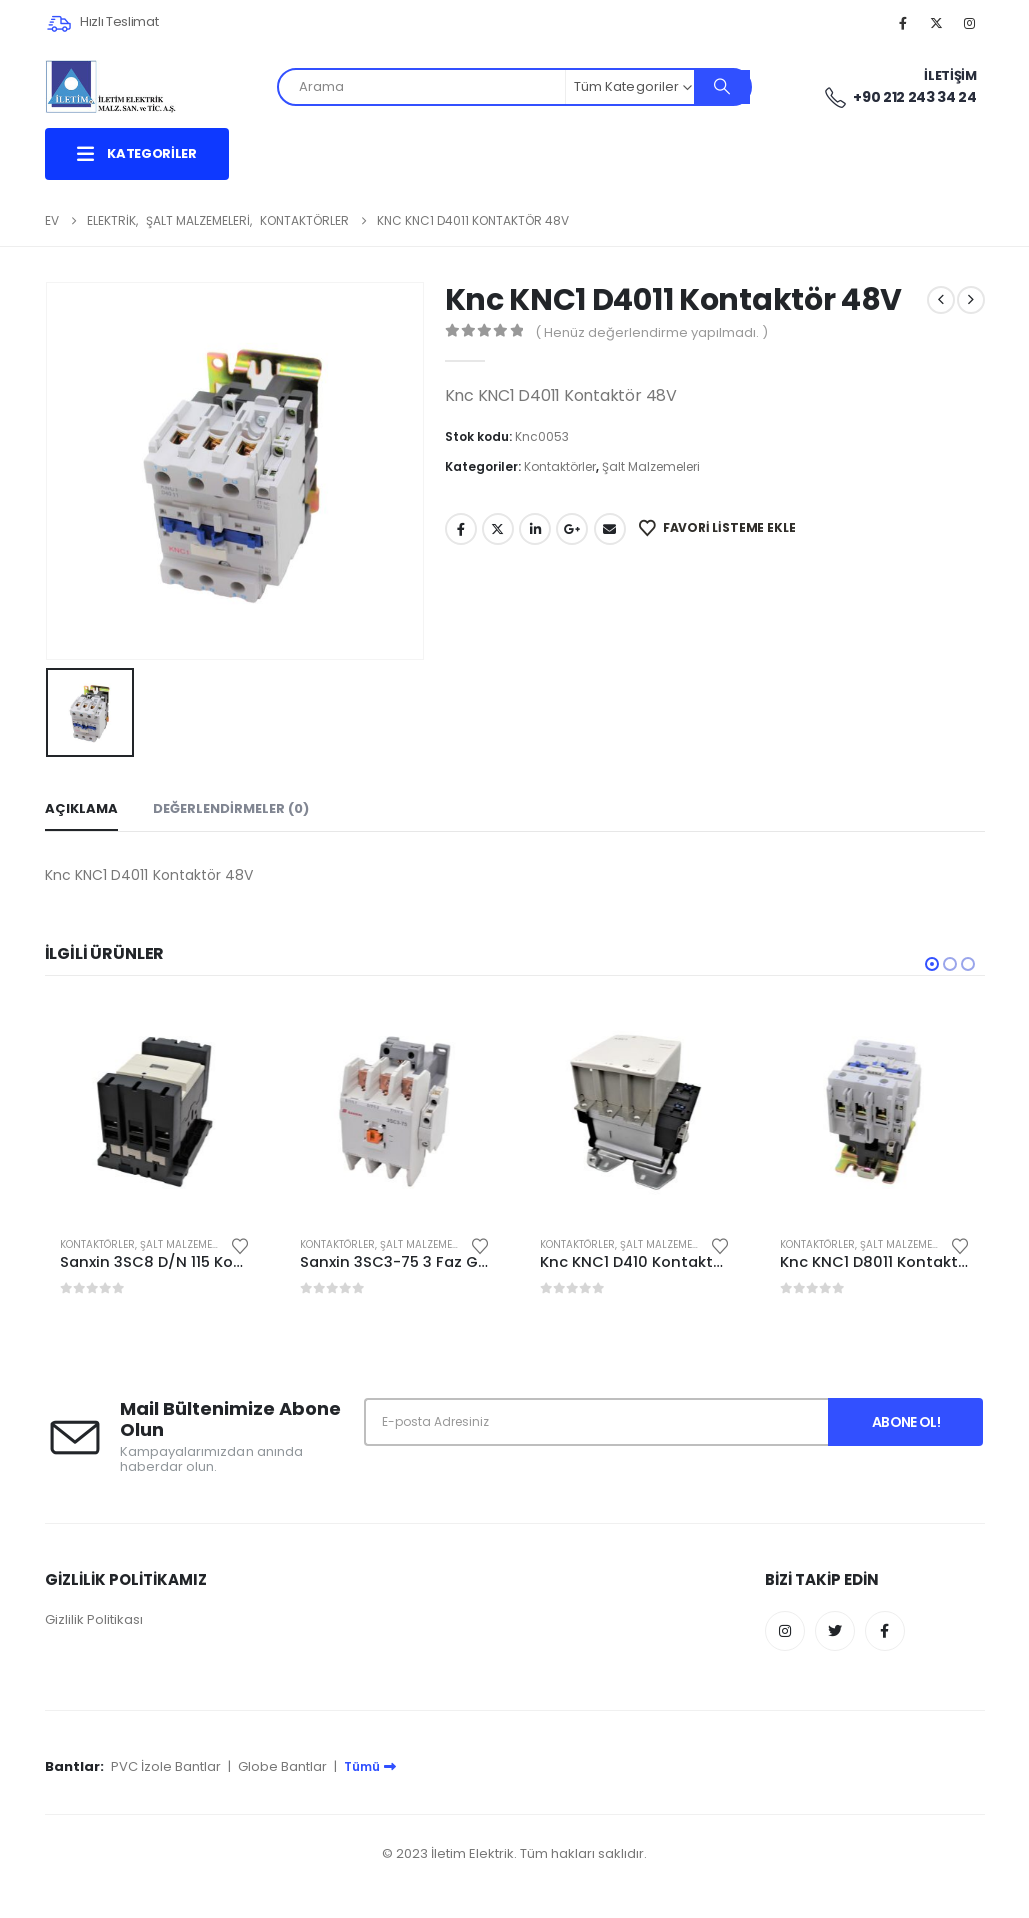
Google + (572, 529)
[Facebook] (903, 23)
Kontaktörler (560, 466)
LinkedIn (535, 529)
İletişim (950, 75)
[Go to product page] (155, 1111)
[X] (936, 23)
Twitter (498, 529)
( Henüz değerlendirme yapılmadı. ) (651, 332)
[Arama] (722, 87)
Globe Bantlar (282, 1766)
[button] (932, 964)
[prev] (941, 300)
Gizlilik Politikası (94, 1619)
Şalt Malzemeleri (651, 466)
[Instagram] (970, 23)
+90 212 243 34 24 (900, 98)
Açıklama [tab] (81, 808)
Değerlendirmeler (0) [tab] (231, 808)
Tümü (370, 1766)
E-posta (610, 529)
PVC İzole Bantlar (166, 1766)
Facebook (461, 529)
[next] (971, 300)
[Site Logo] (111, 86)
